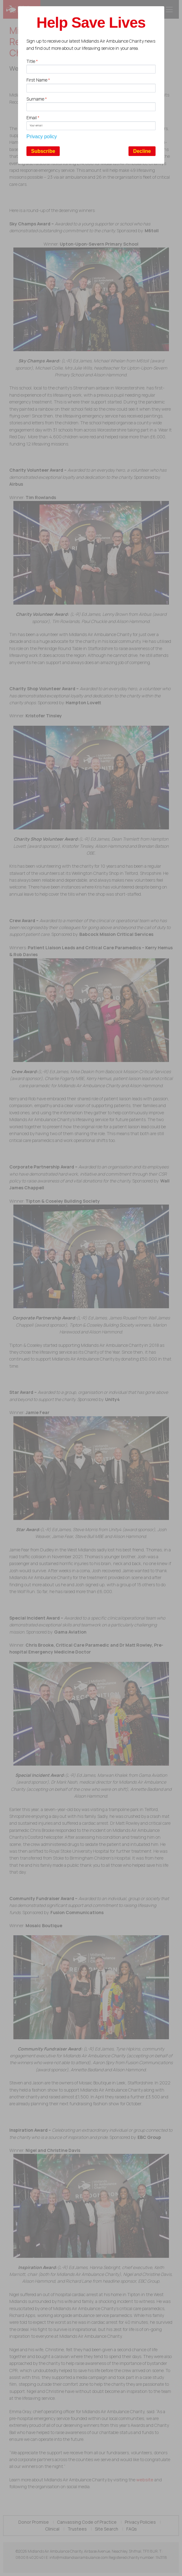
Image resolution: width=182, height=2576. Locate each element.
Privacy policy (41, 136)
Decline (142, 151)
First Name (38, 80)
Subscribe (43, 151)
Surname (36, 99)
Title (32, 61)
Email (33, 117)
